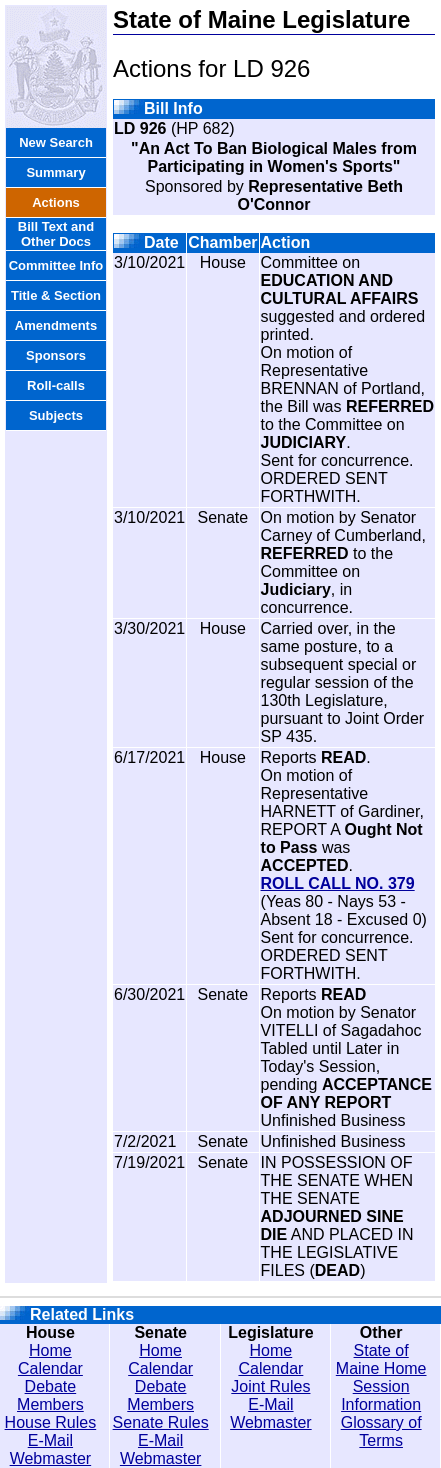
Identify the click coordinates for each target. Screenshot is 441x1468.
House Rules (51, 1422)
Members (50, 1404)
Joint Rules (270, 1386)
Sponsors (56, 355)
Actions (56, 202)
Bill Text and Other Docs (56, 234)
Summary (55, 172)
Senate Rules (161, 1422)
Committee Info (56, 265)
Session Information (381, 1395)
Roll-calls (56, 385)
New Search (56, 142)
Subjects (56, 415)
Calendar (50, 1368)
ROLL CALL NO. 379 (338, 883)
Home (50, 1350)
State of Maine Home (381, 1359)
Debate (51, 1386)
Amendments (56, 325)
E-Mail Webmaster (51, 1449)
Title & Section (56, 295)
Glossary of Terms (381, 1431)
